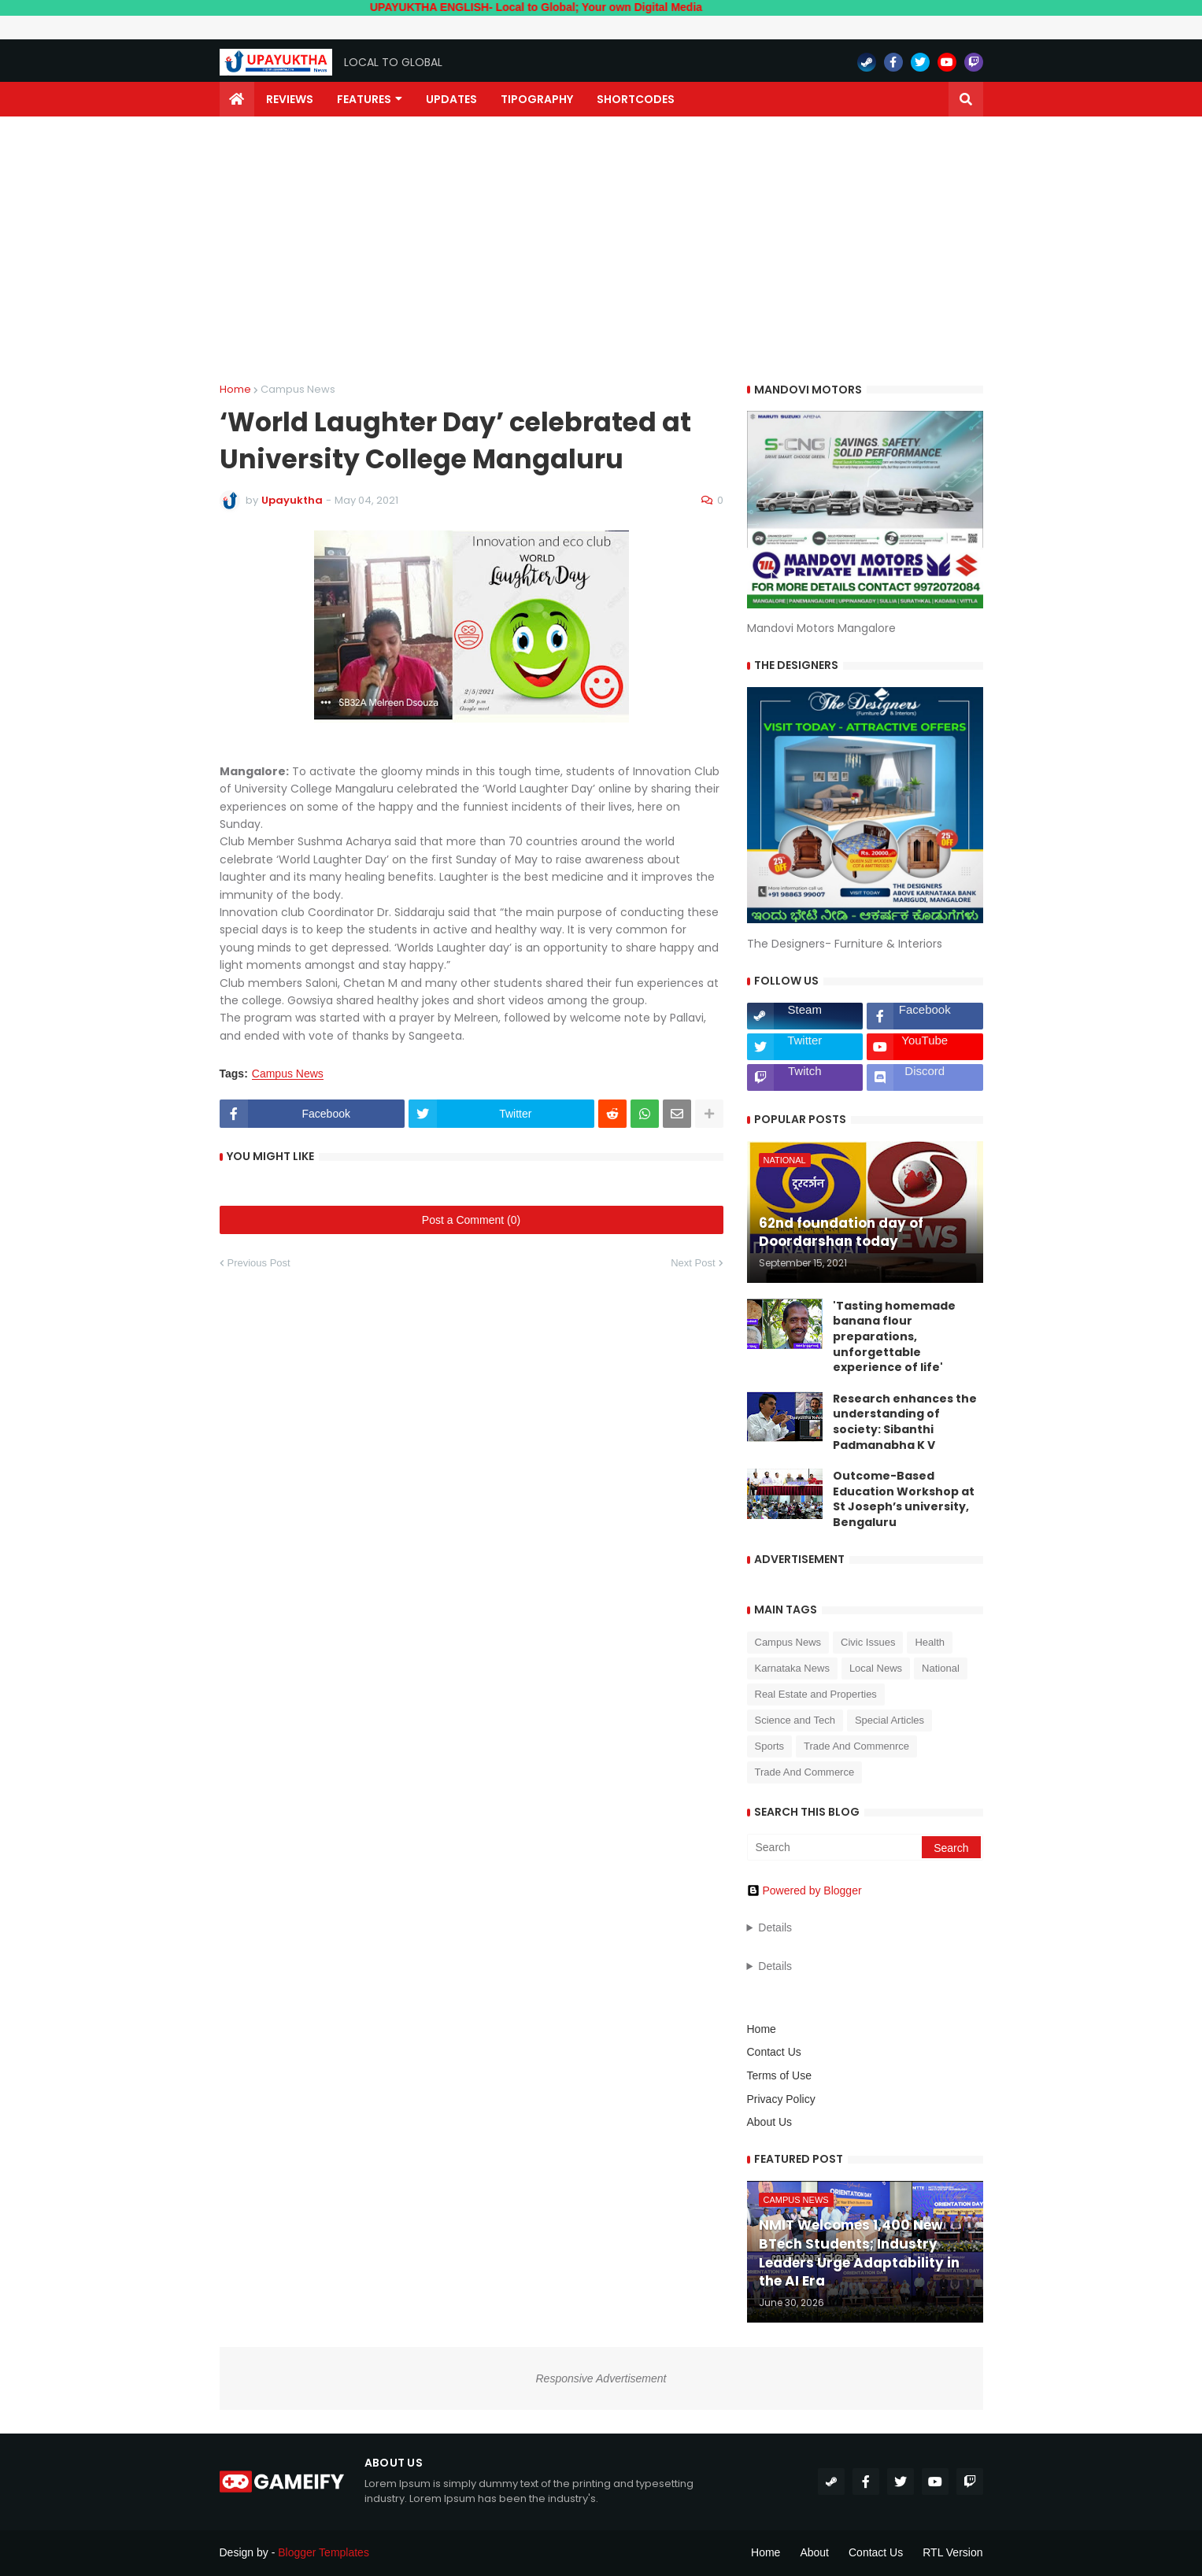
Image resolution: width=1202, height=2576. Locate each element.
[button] (966, 99)
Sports (770, 1746)
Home (235, 389)
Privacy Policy (781, 2099)
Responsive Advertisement (600, 2378)
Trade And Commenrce (856, 1746)
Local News (875, 1668)
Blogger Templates (323, 2552)
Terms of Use (779, 2075)
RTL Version (952, 2552)
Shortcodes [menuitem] (636, 99)
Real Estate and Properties (816, 1694)
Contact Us (774, 2052)
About (814, 2552)
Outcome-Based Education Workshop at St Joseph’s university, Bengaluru (904, 1499)
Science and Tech (795, 1720)
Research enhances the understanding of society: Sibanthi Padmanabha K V (905, 1422)
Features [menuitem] (364, 99)
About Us (770, 2122)
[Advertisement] (601, 250)
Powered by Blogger (804, 1890)
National (941, 1668)
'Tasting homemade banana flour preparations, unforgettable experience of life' (894, 1337)
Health (930, 1642)
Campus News (298, 389)
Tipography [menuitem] (537, 99)
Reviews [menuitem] (289, 99)
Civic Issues (868, 1642)
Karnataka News (792, 1668)
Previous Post (258, 1263)
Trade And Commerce (805, 1772)
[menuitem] (237, 99)
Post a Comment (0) (471, 1220)
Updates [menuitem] (451, 99)
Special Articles (889, 1720)
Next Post (693, 1263)
